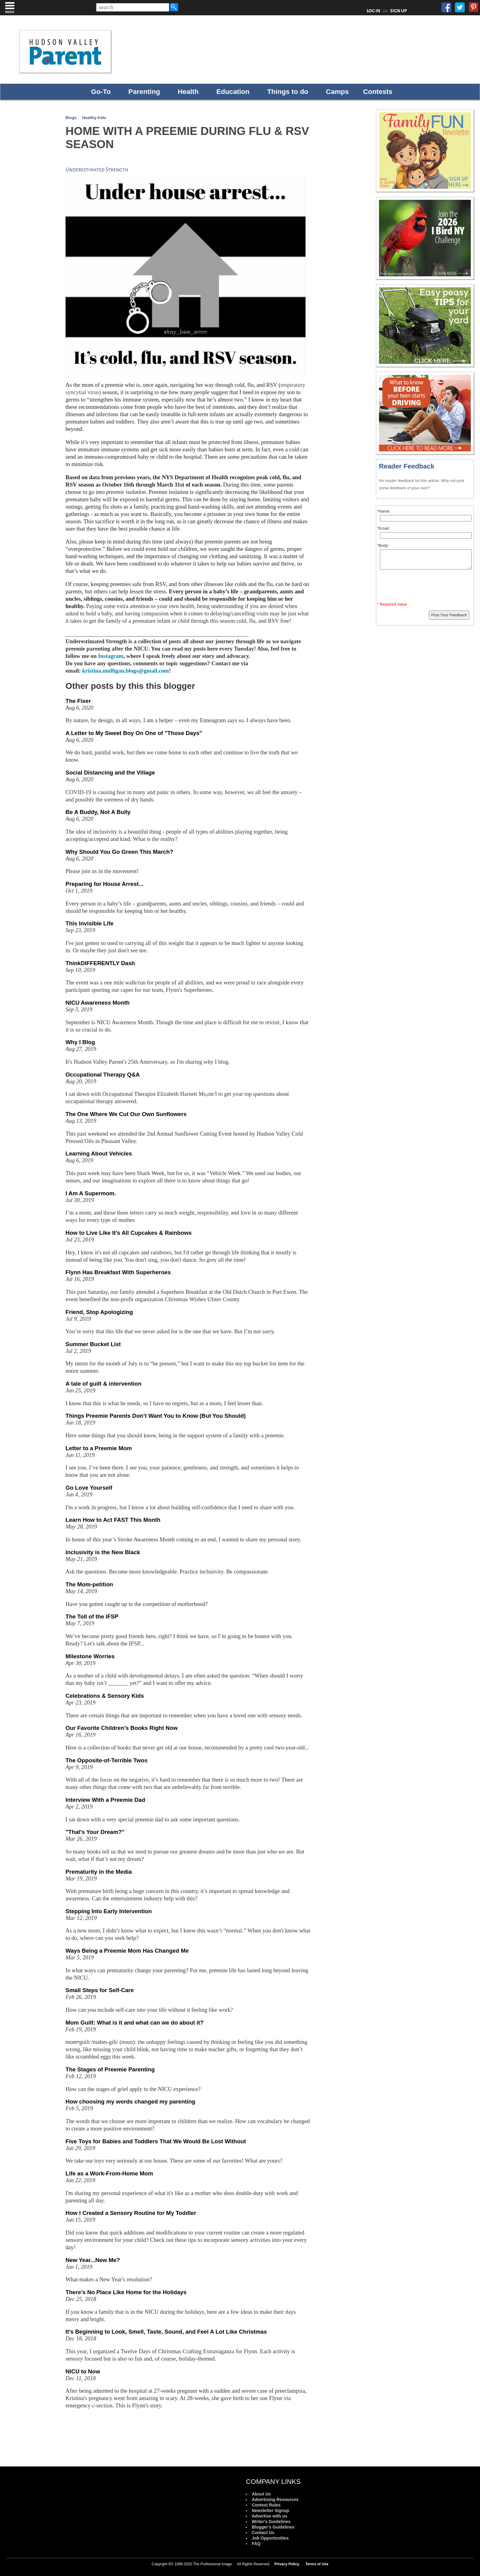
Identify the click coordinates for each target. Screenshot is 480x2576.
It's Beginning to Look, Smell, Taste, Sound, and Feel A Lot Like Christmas (166, 2331)
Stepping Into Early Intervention (109, 1911)
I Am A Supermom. (91, 1193)
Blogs (71, 117)
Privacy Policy (286, 2564)
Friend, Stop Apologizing (99, 1312)
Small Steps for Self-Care (100, 1990)
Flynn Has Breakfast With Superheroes (118, 1272)
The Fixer (78, 701)
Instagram (110, 656)
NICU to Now (83, 2371)
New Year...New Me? (93, 2260)
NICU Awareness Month (97, 1002)
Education (232, 91)
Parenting (144, 91)
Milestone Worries (90, 1656)
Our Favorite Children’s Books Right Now (122, 1728)
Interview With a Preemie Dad (105, 1800)
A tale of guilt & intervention (103, 1383)
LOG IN (374, 10)
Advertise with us (269, 2516)
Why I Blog (80, 1042)
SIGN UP (398, 10)
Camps (337, 91)
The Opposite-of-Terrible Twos (107, 1760)
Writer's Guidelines (271, 2521)
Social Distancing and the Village (110, 772)
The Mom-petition (89, 1584)
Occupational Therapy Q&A (103, 1074)
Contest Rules (266, 2505)
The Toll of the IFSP (92, 1616)
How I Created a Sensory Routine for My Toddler (131, 2213)
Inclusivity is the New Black (103, 1552)
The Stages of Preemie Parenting (110, 2069)
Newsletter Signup (270, 2510)
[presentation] (425, 587)
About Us (261, 2494)
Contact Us (263, 2532)
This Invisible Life (90, 923)
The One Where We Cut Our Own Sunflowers (126, 1114)
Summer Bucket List (93, 1344)
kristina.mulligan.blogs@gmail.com (125, 670)
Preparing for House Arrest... (104, 884)
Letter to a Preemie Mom (99, 1448)
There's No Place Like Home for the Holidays (126, 2292)
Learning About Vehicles (99, 1153)
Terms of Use (317, 2564)
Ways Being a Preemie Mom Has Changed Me (127, 1950)
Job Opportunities (270, 2538)
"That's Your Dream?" (95, 1832)
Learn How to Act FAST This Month (113, 1520)
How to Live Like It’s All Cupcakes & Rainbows (129, 1233)
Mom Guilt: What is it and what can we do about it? (135, 2022)
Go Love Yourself (89, 1487)
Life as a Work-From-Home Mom (109, 2173)
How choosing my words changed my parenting (130, 2101)
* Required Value (392, 604)
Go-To (101, 91)
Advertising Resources (275, 2499)
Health (188, 91)
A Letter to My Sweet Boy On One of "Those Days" (134, 733)
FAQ (256, 2543)
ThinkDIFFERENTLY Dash (100, 963)
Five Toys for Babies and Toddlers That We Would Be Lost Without (156, 2141)
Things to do (287, 91)
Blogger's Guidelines (273, 2527)
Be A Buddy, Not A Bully (98, 812)
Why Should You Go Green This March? (119, 852)
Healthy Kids (94, 117)
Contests (377, 91)
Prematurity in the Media (99, 1872)
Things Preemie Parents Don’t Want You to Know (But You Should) (156, 1416)
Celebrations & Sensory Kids (105, 1696)
